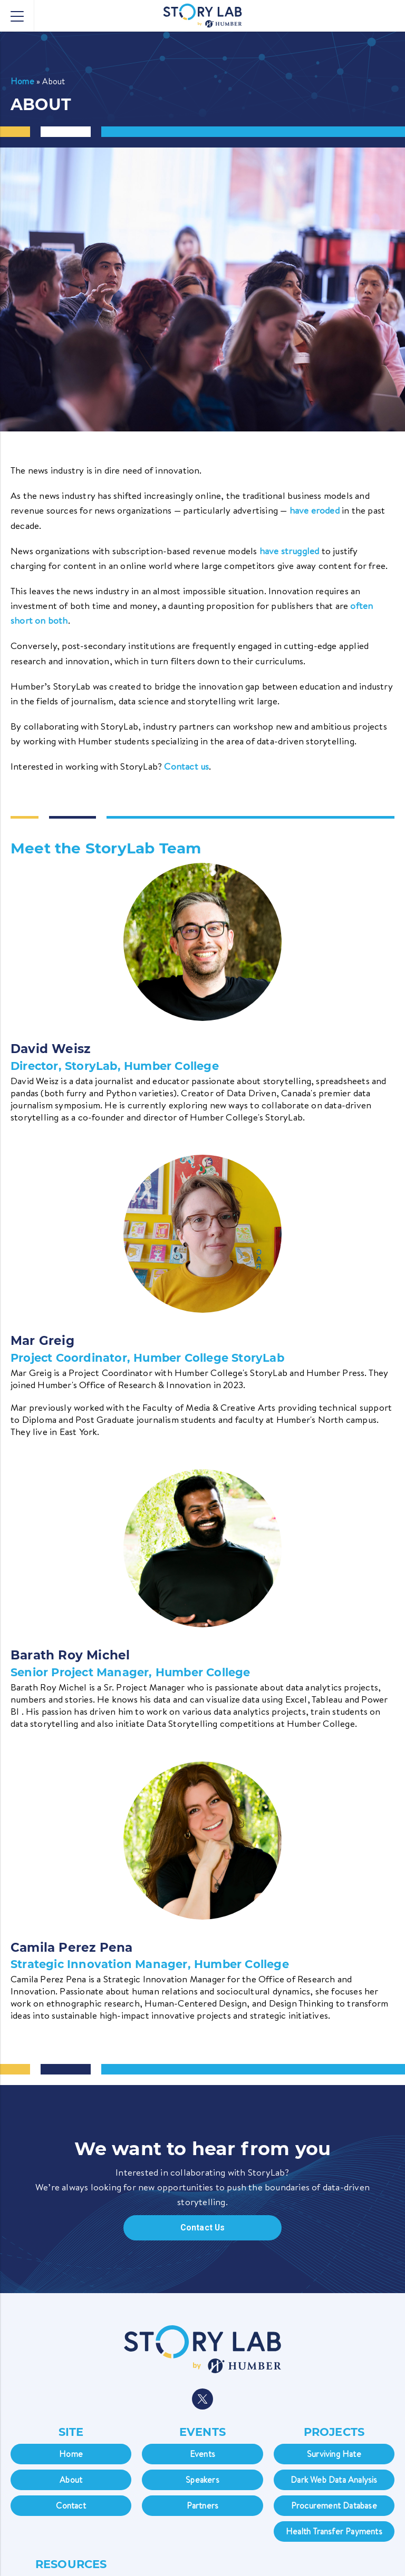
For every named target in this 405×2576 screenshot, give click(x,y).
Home (22, 81)
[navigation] (202, 2369)
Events (202, 2453)
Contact (70, 2505)
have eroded (315, 510)
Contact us (186, 766)
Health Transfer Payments (334, 2530)
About (71, 2479)
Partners (203, 2505)
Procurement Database (334, 2505)
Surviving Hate (334, 2453)
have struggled (289, 550)
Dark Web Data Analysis (334, 2479)
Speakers (202, 2479)
